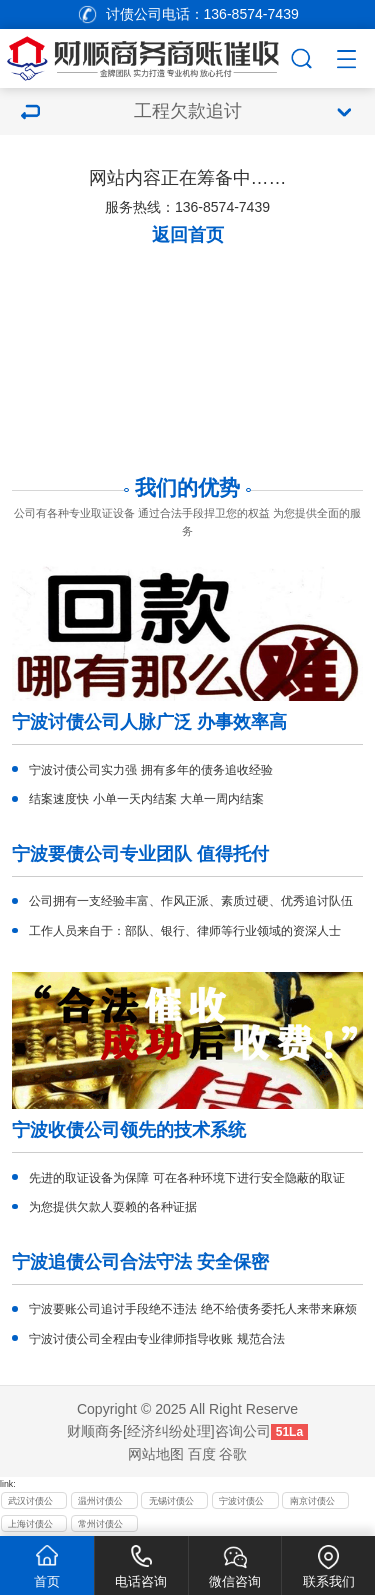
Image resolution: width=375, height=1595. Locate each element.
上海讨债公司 (30, 1526)
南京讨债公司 (312, 1503)
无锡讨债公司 (171, 1503)
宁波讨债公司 (241, 1503)
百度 (202, 1454)
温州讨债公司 (100, 1503)
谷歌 (233, 1454)
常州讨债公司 (100, 1526)
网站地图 (156, 1454)
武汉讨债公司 (30, 1503)
